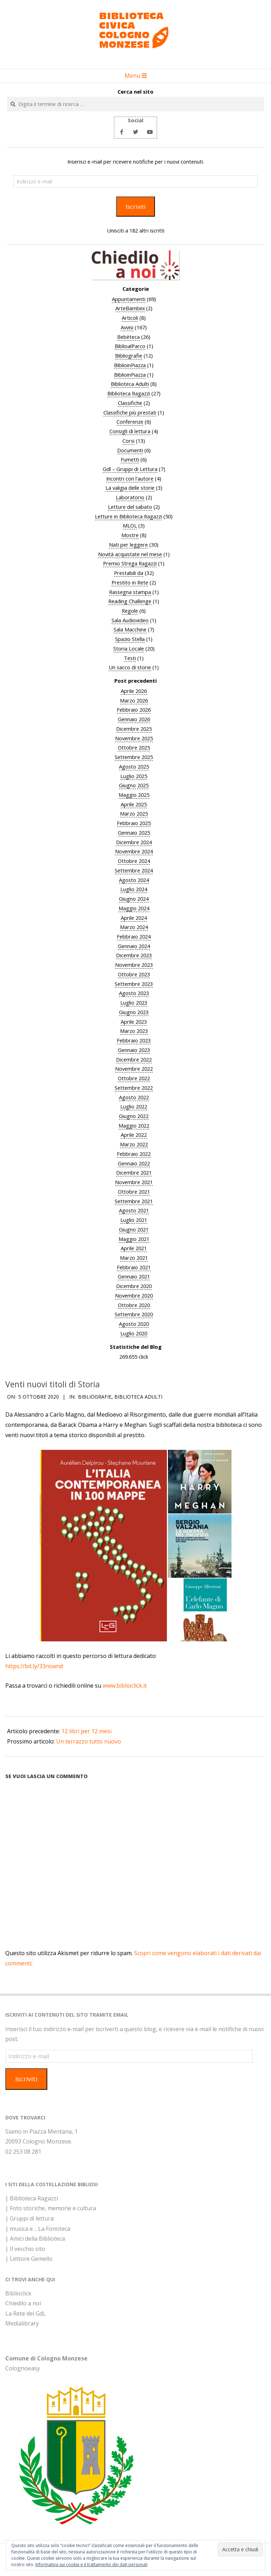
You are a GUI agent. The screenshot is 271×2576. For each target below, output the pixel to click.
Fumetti (130, 459)
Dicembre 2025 (134, 728)
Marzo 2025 (134, 813)
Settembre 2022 (134, 1087)
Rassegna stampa (130, 591)
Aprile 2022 (134, 1134)
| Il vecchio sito (25, 2249)
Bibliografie (128, 355)
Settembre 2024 (134, 870)
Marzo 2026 (134, 700)
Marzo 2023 (134, 1030)
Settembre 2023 (134, 983)
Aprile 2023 (134, 1021)
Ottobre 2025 (134, 747)
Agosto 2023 (134, 992)
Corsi (128, 440)
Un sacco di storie (130, 667)
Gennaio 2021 (134, 1276)
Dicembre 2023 (134, 955)
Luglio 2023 (133, 1002)
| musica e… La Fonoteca (37, 2229)
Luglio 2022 (133, 1106)
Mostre (130, 535)
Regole (130, 610)
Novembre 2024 (134, 851)
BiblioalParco (130, 345)
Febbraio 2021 (134, 1267)
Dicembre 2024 (134, 842)
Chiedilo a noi (23, 2303)
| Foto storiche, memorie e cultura (50, 2208)
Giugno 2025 (134, 785)
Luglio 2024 (133, 889)
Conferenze (129, 421)
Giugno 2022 (134, 1115)
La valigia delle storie (130, 487)
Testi (130, 657)
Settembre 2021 (134, 1201)
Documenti (130, 450)
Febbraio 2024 (134, 936)
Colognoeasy (22, 2368)
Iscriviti (136, 206)
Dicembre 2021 (134, 1172)
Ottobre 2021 (134, 1191)
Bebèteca (128, 336)
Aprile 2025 (134, 804)
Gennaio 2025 (134, 832)
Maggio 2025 (134, 794)
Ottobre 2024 (134, 860)
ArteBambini (130, 308)
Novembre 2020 (134, 1295)
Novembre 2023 (134, 964)
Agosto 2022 (134, 1097)
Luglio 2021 (133, 1219)
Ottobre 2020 (134, 1304)
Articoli (130, 317)
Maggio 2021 (134, 1238)
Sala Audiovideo (130, 620)
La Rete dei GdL (25, 2313)
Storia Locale (128, 648)
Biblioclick (18, 2293)
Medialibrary (22, 2323)
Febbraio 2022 (134, 1153)
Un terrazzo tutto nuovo (88, 1741)
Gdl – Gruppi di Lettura (130, 468)
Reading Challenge (129, 601)
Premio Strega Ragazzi (130, 563)
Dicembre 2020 (134, 1285)
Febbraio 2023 (134, 1040)
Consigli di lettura (129, 431)
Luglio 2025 (133, 776)
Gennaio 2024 (134, 945)
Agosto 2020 (134, 1323)
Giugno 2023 (134, 1012)
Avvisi (127, 327)
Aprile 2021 (134, 1248)
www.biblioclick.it (125, 1685)
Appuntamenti (128, 298)
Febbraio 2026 (134, 709)
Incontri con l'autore (129, 478)
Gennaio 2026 (134, 719)
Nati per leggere (128, 544)
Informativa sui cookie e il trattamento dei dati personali (91, 2565)
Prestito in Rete (130, 582)
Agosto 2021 (134, 1210)
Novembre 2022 (134, 1068)
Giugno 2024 (134, 898)
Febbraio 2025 (134, 823)
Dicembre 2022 (134, 1059)
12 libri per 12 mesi (86, 1731)
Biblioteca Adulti (130, 383)
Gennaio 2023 (134, 1049)
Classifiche (130, 402)
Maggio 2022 (134, 1125)
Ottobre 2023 (134, 974)
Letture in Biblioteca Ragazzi (128, 516)
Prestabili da (128, 572)
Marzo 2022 (134, 1144)
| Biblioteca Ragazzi (31, 2198)
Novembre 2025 (134, 738)
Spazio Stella (130, 638)
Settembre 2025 (134, 756)
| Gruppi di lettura (29, 2218)
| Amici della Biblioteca (35, 2238)
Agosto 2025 (134, 766)
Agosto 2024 (134, 879)
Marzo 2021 (134, 1257)
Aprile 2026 (134, 690)
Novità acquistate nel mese (130, 554)
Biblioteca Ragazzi (128, 393)
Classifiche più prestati (129, 412)
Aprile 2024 (134, 917)
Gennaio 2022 (134, 1163)
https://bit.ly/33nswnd (34, 1666)
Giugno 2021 (134, 1229)
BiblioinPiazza (130, 365)
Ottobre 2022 (134, 1078)
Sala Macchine (130, 629)
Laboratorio (130, 497)
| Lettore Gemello (29, 2259)
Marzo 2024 (134, 926)
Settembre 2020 (134, 1314)
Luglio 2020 (133, 1333)
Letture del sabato (130, 506)
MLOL (130, 525)
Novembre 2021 (134, 1182)
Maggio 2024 (134, 908)
